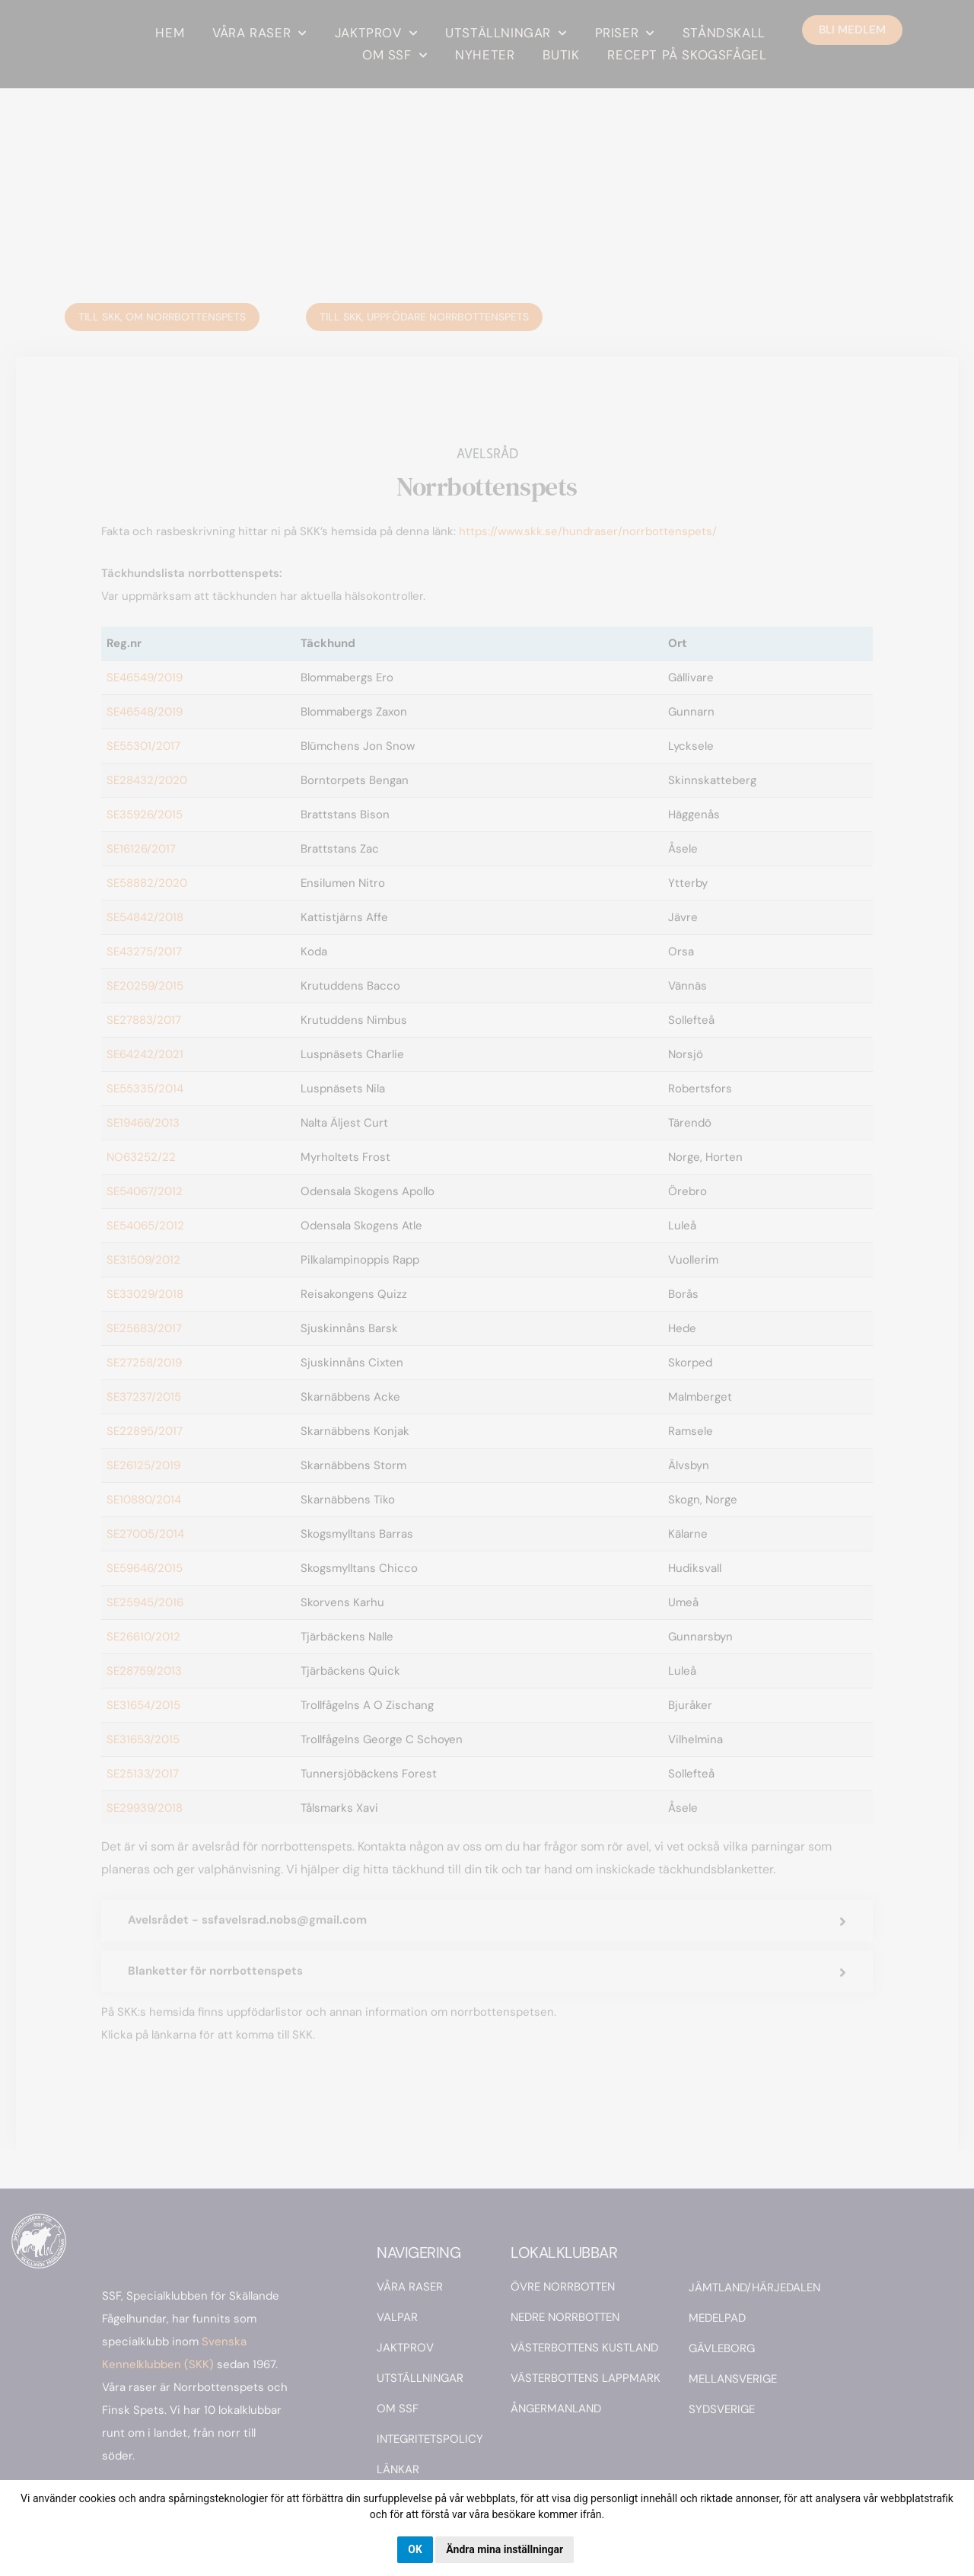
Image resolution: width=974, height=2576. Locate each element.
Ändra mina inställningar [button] (504, 2549)
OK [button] (415, 2549)
